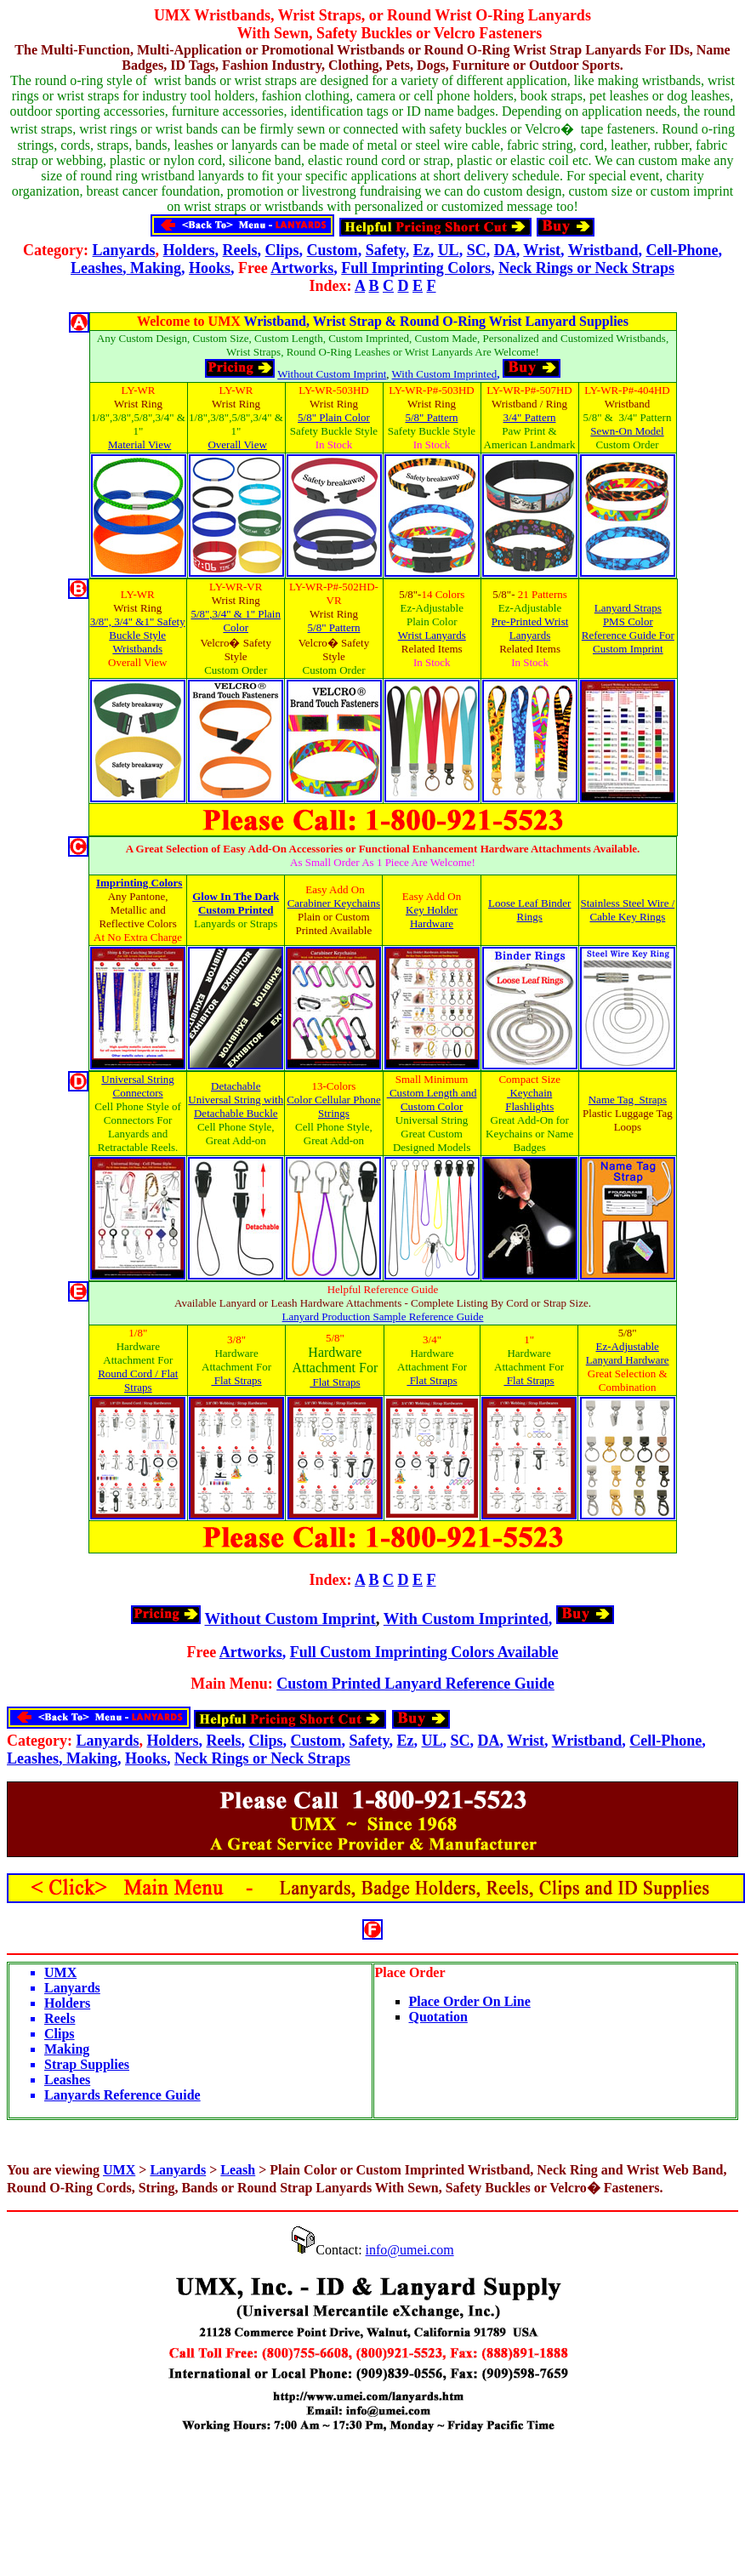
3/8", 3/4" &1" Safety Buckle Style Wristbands (137, 635)
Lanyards (124, 250)
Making (154, 267)
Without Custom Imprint (331, 374)
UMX (172, 15)
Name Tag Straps (628, 1099)
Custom (332, 250)
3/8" (236, 1339)
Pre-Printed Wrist (530, 621)
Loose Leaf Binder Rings (529, 910)
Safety (386, 250)
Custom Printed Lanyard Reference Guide (415, 1683)
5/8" (335, 1337)
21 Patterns (542, 594)
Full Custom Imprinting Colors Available (424, 1652)
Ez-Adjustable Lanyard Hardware (627, 1353)
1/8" (137, 1332)
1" (529, 1339)
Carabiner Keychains (333, 903)
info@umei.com (410, 2250)
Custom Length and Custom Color (433, 1099)
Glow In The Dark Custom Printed (235, 903)
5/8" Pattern (432, 417)
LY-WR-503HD (333, 390)
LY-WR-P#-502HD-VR (333, 593)
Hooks (209, 267)
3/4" (432, 1339)
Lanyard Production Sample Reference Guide (383, 1316)
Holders (189, 250)
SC (476, 250)
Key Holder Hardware (432, 916)
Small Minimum (432, 1079)
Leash (237, 2170)
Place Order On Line (470, 2001)
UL (448, 250)
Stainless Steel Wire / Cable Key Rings (627, 910)
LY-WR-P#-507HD (529, 390)
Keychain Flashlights (529, 1099)
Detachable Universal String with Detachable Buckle (235, 1100)
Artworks (301, 267)
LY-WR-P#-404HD (627, 390)
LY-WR (139, 390)
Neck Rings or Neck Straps (586, 267)
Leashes (96, 267)
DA (505, 250)
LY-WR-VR (235, 586)
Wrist (541, 250)
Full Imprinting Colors (416, 267)
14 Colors (442, 594)
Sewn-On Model (626, 431)
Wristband (603, 250)
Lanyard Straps (628, 607)
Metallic (128, 909)
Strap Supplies (86, 2064)
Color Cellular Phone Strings (334, 1106)
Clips (282, 250)
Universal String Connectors (137, 1086)
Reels (240, 250)
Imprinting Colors (139, 882)
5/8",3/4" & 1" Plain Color (235, 620)
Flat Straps (236, 1380)
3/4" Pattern (529, 417)
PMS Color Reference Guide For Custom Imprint (628, 635)
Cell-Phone (681, 250)
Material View (139, 444)
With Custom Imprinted (445, 374)
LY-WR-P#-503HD (432, 390)
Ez (421, 250)
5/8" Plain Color (334, 417)
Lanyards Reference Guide (122, 2095)
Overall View (237, 444)
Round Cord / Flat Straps (138, 1380)
